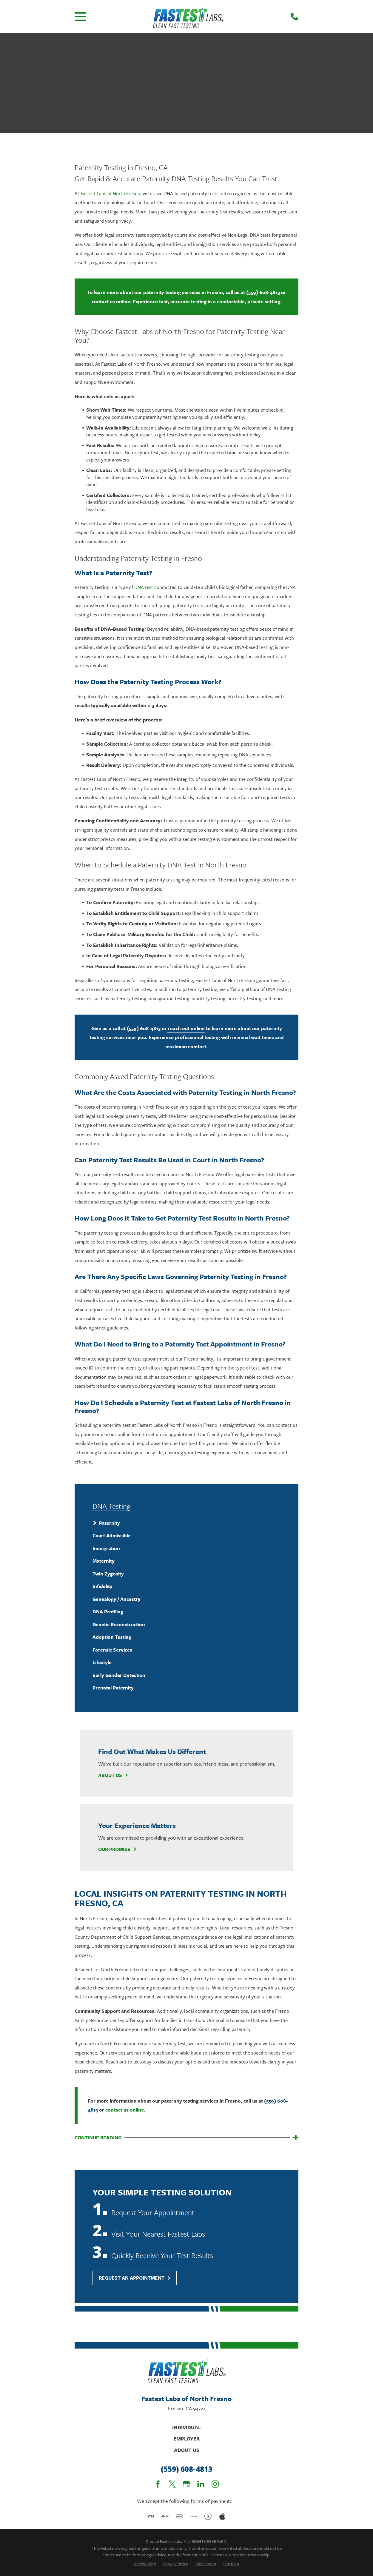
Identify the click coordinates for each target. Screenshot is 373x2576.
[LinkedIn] (200, 2484)
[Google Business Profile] (186, 2484)
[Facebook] (157, 2484)
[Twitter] (172, 2484)
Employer (186, 2438)
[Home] (188, 16)
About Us (113, 1775)
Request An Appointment (135, 2277)
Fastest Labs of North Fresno (110, 193)
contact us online (111, 301)
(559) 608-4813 (263, 292)
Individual (186, 2427)
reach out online (186, 1028)
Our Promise (117, 1849)
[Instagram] (215, 2484)
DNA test (143, 587)
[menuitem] (186, 1522)
